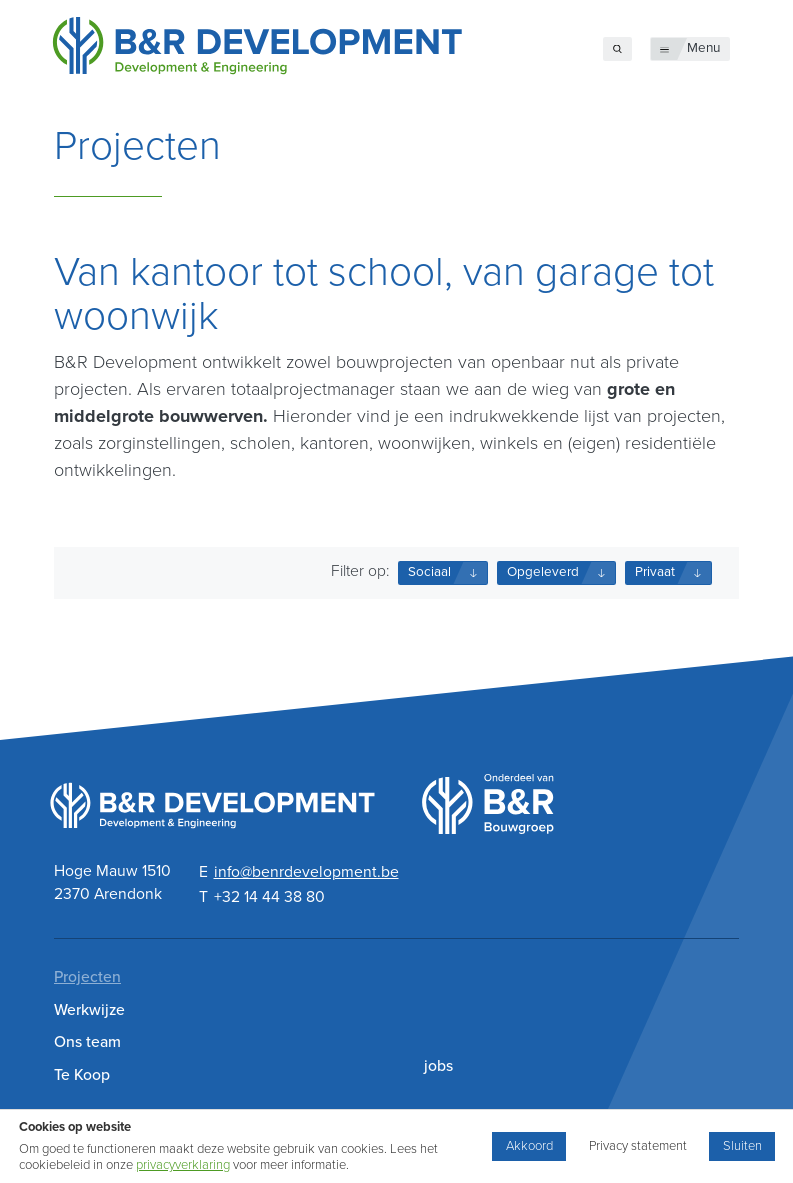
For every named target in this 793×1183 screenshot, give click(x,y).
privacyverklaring (183, 1165)
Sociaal (429, 572)
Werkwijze (89, 1010)
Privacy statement (638, 1146)
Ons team (87, 1042)
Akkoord (529, 1146)
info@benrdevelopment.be (306, 872)
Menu (703, 48)
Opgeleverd (543, 572)
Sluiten (742, 1146)
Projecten (87, 977)
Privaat (655, 572)
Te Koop (82, 1075)
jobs (438, 1066)
